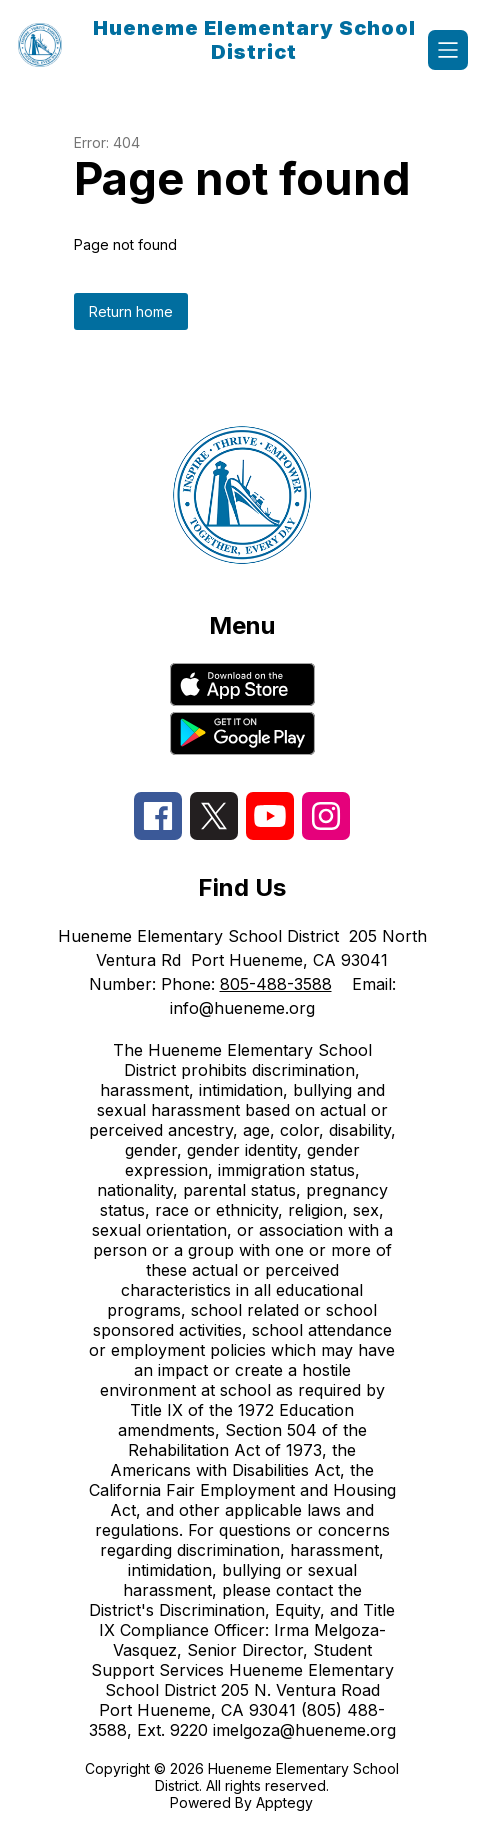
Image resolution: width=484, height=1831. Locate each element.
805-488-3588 (276, 984)
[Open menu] (448, 50)
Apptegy (284, 1802)
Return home (131, 311)
